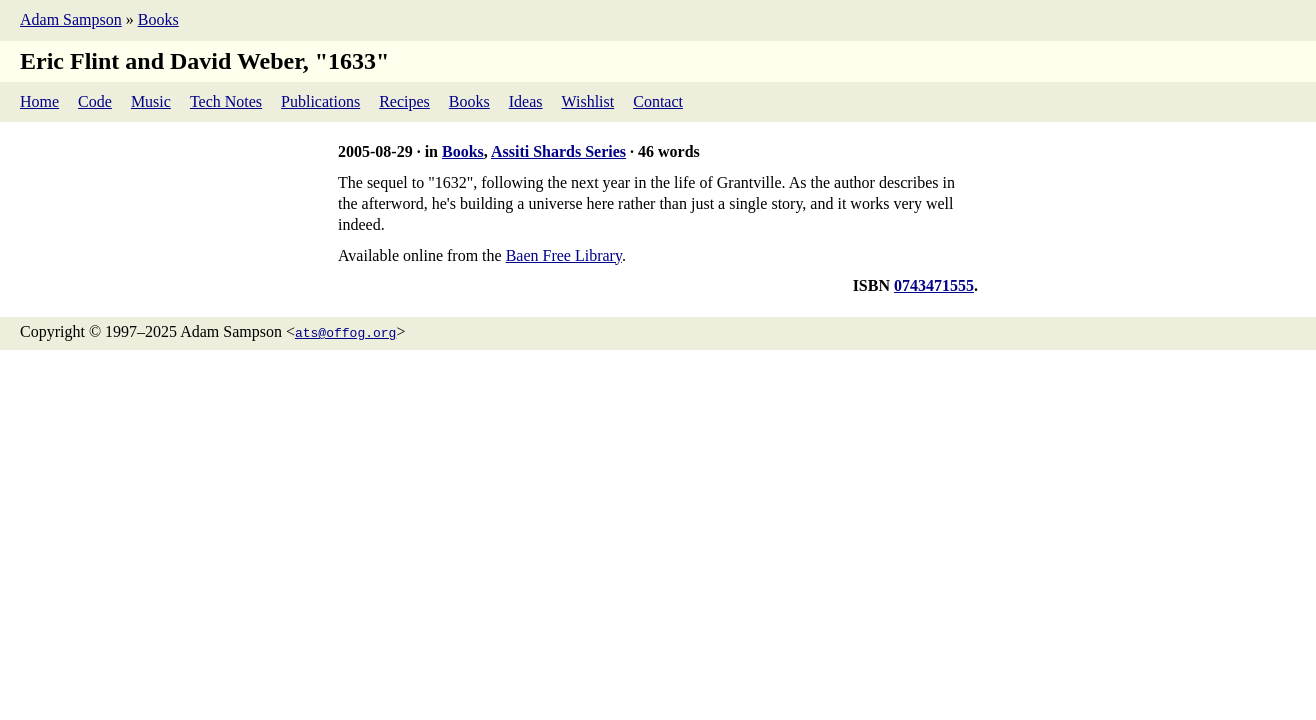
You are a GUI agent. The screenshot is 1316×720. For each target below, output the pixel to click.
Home (39, 101)
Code (95, 101)
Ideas (526, 101)
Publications (320, 101)
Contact (658, 101)
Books (158, 19)
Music (151, 101)
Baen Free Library (564, 255)
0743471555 (934, 285)
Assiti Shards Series (558, 151)
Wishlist (588, 101)
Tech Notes (226, 101)
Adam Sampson (71, 19)
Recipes (404, 101)
